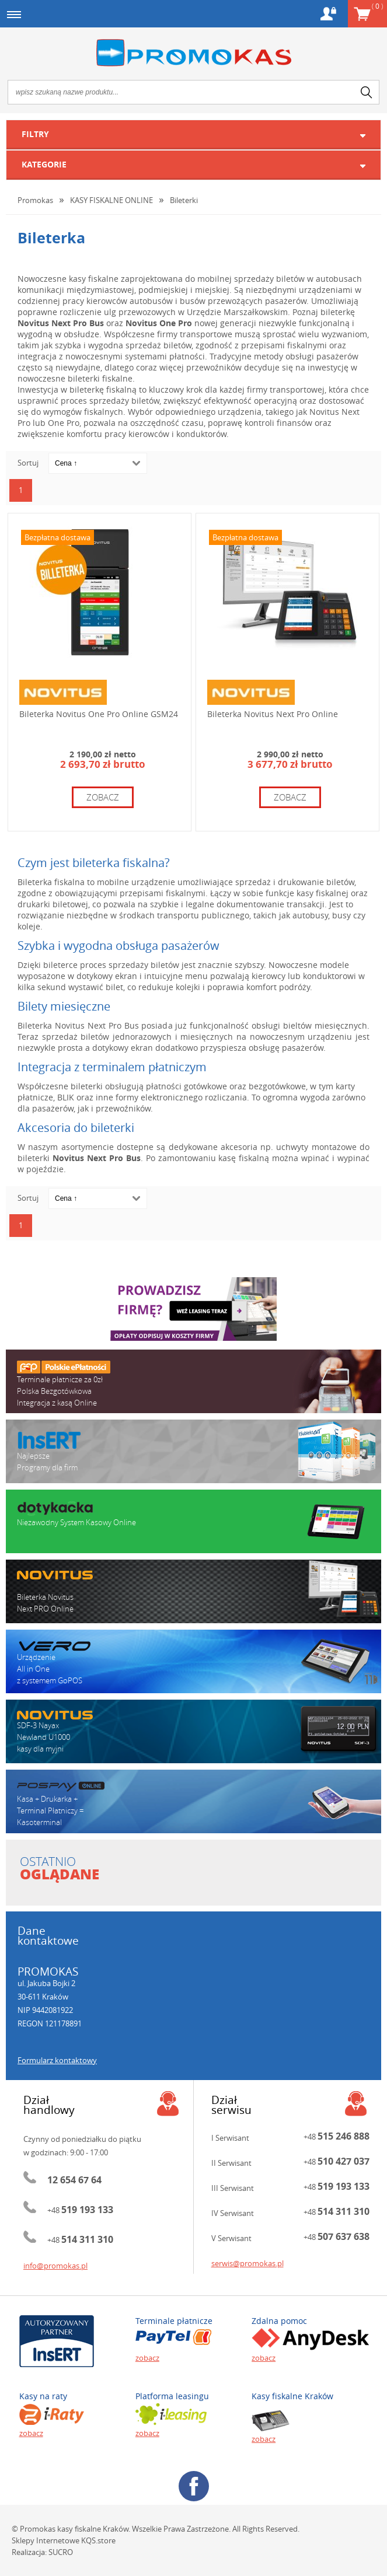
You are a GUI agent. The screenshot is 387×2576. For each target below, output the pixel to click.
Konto (328, 13)
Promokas (193, 53)
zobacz (102, 797)
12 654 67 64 (74, 2179)
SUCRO (60, 2552)
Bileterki (184, 200)
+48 (80, 2210)
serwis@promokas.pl (247, 2263)
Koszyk (377, 6)
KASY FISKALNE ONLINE (111, 200)
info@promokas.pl (55, 2265)
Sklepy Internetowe (45, 2540)
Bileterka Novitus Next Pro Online (272, 713)
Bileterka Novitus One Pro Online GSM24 (98, 713)
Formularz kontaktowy (57, 2060)
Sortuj (28, 462)
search (366, 92)
